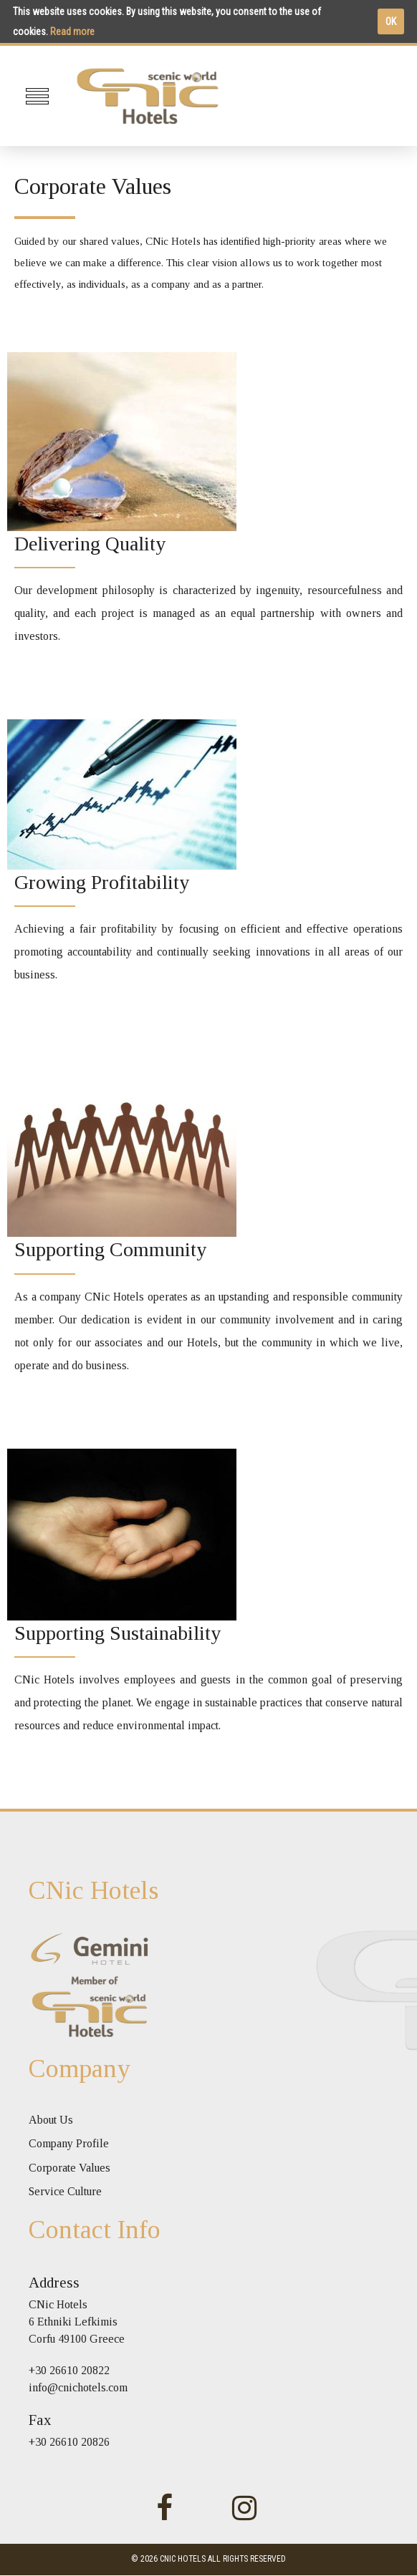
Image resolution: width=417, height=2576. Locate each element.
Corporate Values (69, 2168)
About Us (51, 2120)
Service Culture (65, 2191)
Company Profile (69, 2143)
